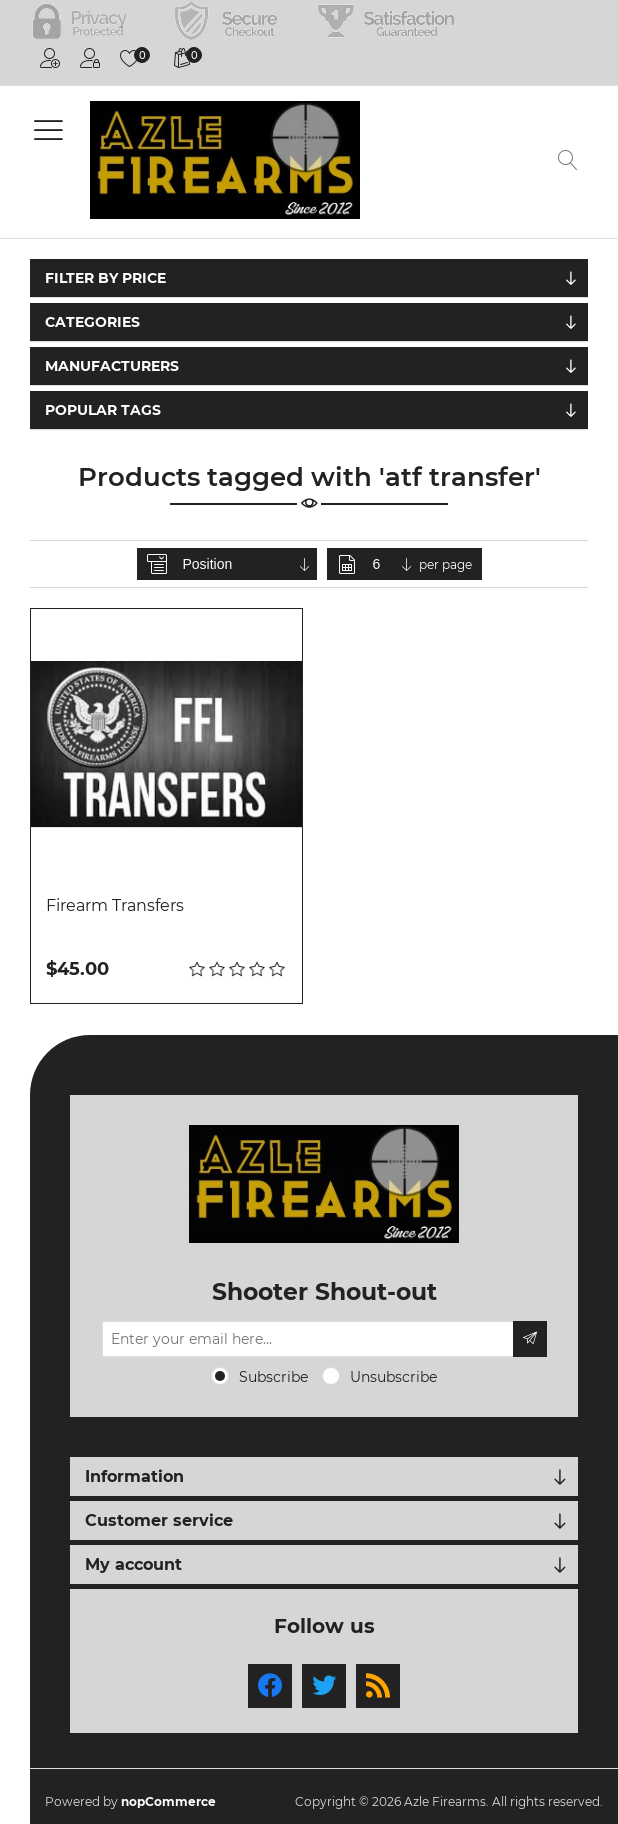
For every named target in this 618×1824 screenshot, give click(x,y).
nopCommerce (168, 1801)
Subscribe (273, 1377)
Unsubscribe (393, 1377)
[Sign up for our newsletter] (308, 1339)
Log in (90, 58)
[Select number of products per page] (394, 564)
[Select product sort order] (248, 564)
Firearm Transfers (115, 905)
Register (50, 58)
